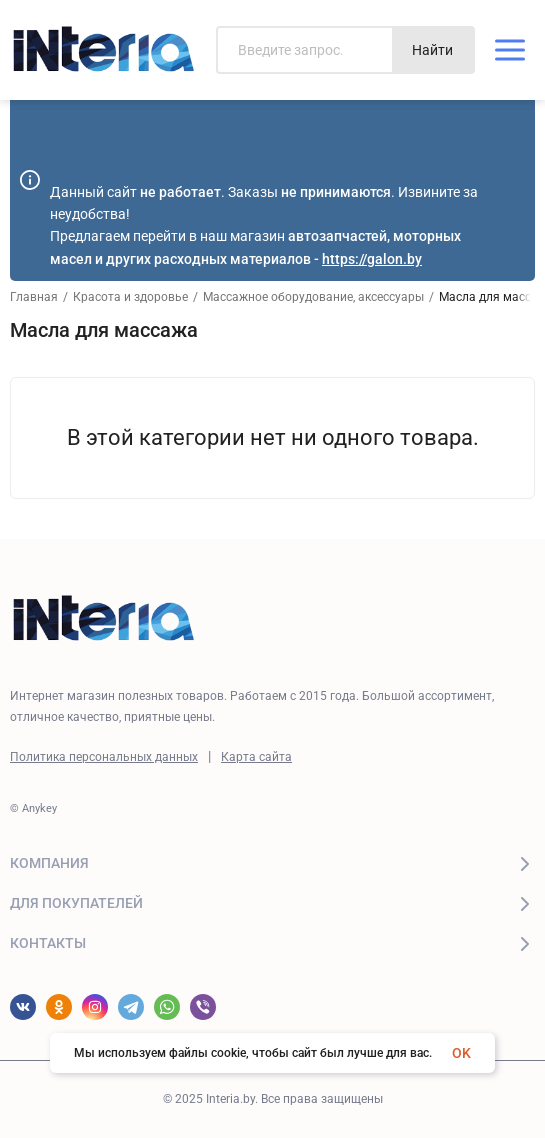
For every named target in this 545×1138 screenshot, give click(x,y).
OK (461, 1053)
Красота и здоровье (130, 297)
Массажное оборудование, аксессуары (313, 297)
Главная (34, 297)
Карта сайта (256, 757)
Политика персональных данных (104, 757)
